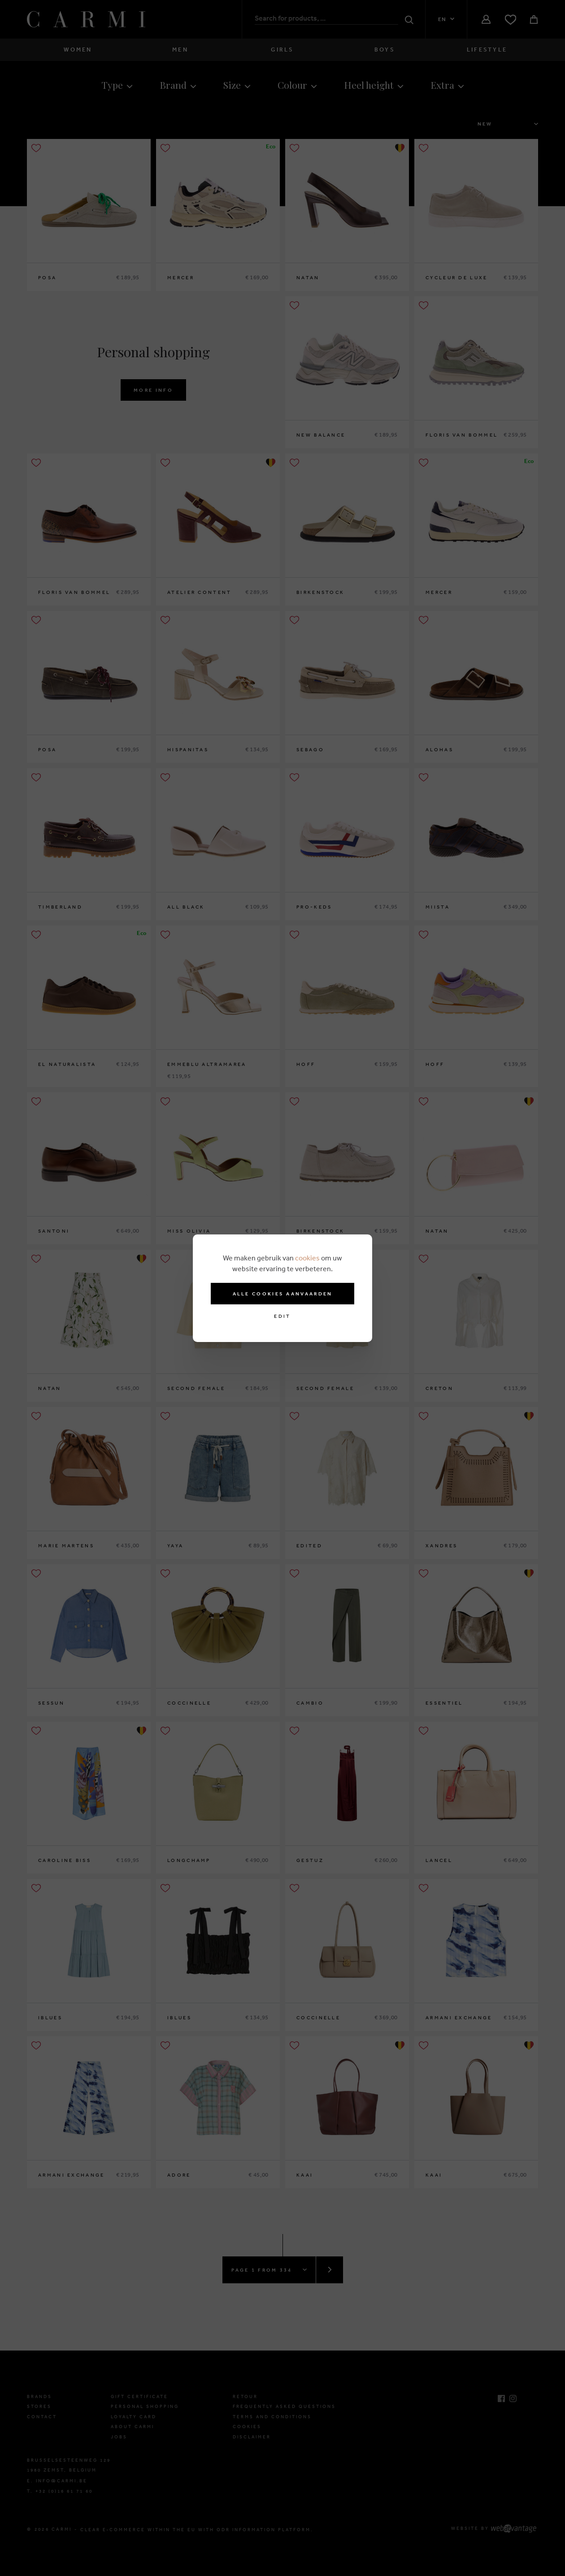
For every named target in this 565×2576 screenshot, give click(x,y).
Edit (282, 1316)
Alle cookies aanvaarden (283, 1293)
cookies (307, 1257)
